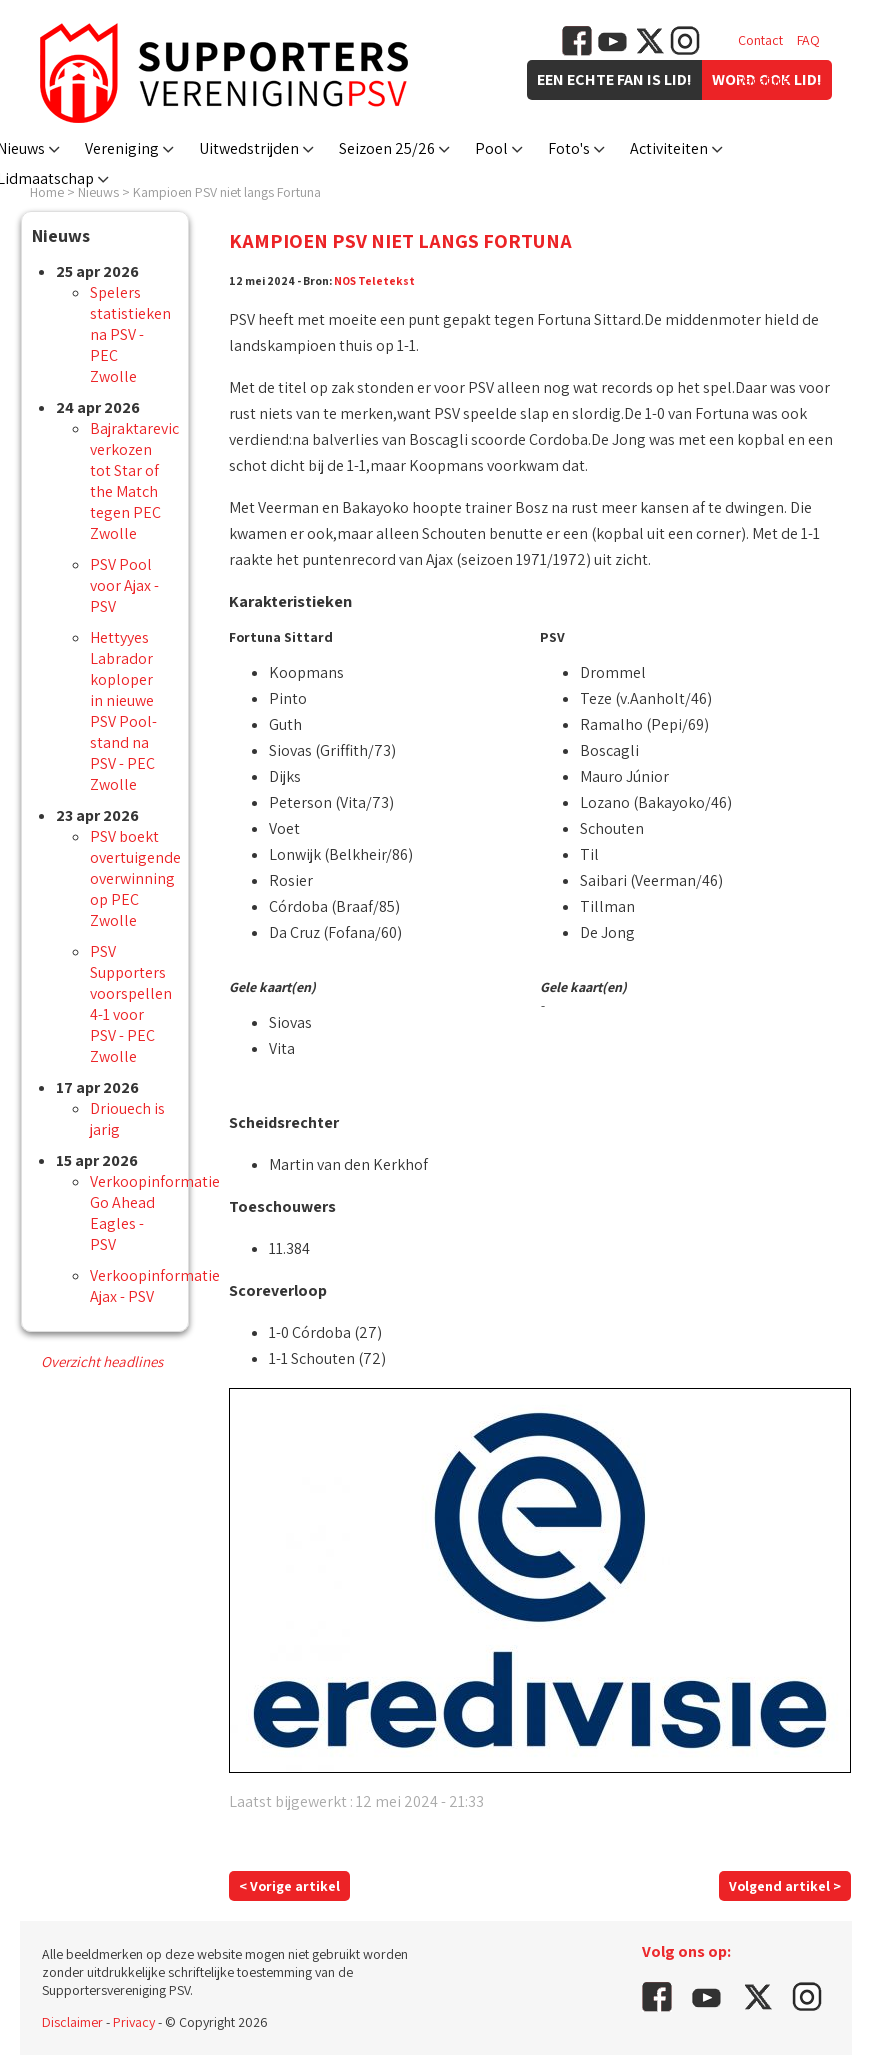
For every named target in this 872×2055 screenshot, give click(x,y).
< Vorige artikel (289, 1886)
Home (47, 192)
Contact (760, 40)
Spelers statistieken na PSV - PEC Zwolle (130, 334)
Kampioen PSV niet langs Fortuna (227, 192)
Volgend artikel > (785, 1886)
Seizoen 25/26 (387, 148)
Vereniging (122, 148)
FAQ (808, 40)
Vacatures (766, 80)
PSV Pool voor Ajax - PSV (124, 585)
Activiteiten (669, 148)
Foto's (569, 148)
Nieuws (98, 192)
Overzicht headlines (102, 1361)
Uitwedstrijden (249, 148)
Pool (491, 148)
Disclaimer (72, 2022)
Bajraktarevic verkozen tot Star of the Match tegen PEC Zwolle (134, 481)
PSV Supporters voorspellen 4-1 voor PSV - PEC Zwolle (131, 1004)
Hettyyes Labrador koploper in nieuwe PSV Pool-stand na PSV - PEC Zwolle (123, 711)
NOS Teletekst (374, 280)
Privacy (134, 2022)
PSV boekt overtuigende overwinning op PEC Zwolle (135, 878)
